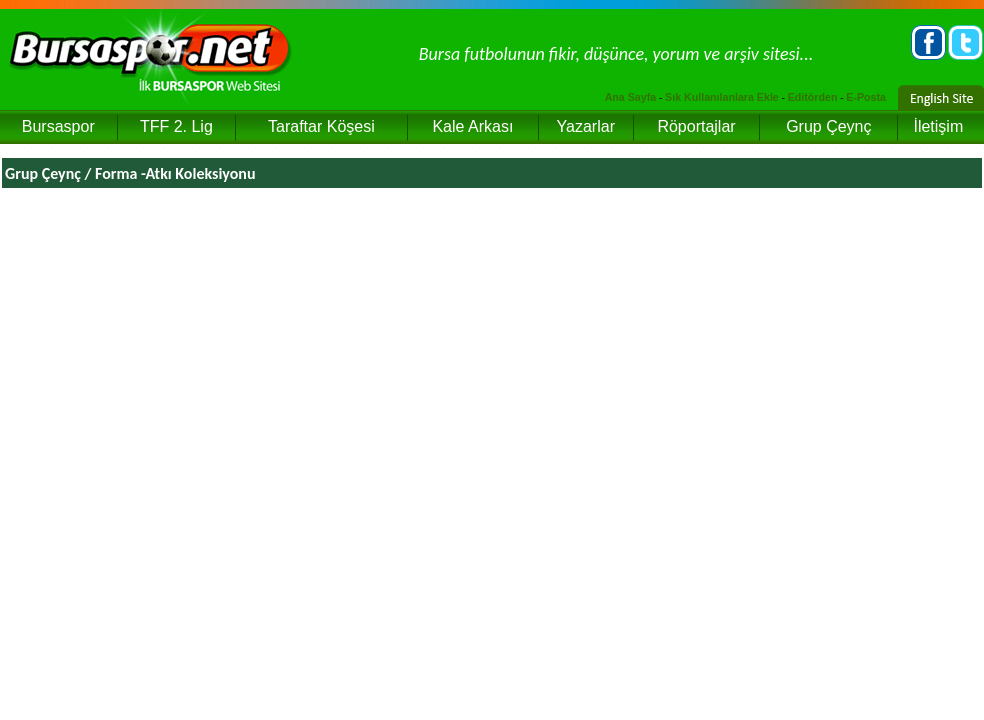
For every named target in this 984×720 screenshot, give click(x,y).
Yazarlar (586, 126)
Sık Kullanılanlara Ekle (722, 97)
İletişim (938, 126)
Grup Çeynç (828, 126)
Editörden (813, 97)
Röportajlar (696, 126)
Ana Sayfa (631, 97)
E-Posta (866, 97)
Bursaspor (58, 126)
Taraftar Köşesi (321, 126)
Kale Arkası (472, 126)
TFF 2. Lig (176, 126)
